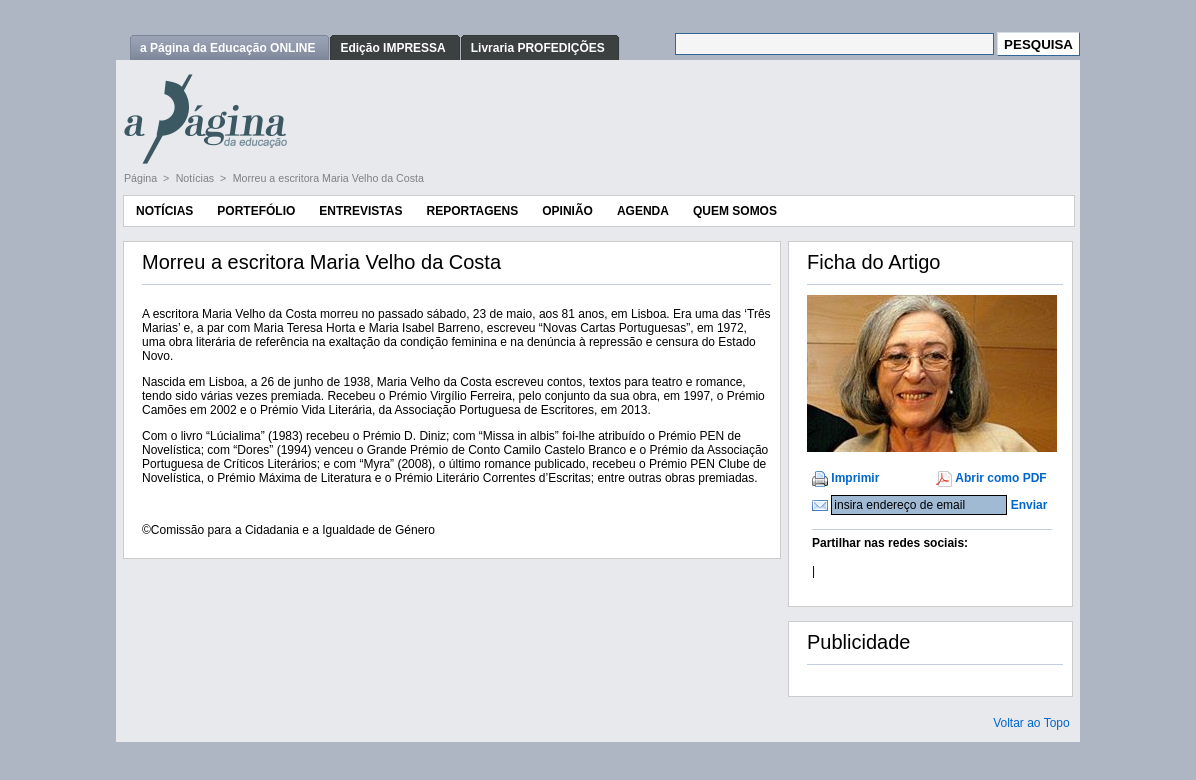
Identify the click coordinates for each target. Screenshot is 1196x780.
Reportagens (472, 211)
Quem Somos (735, 211)
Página (142, 178)
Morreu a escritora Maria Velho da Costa (328, 178)
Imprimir (855, 478)
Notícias (196, 178)
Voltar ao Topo (1031, 723)
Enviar (1029, 505)
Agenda (643, 211)
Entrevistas (360, 211)
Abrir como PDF (1000, 478)
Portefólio (256, 211)
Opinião (567, 211)
